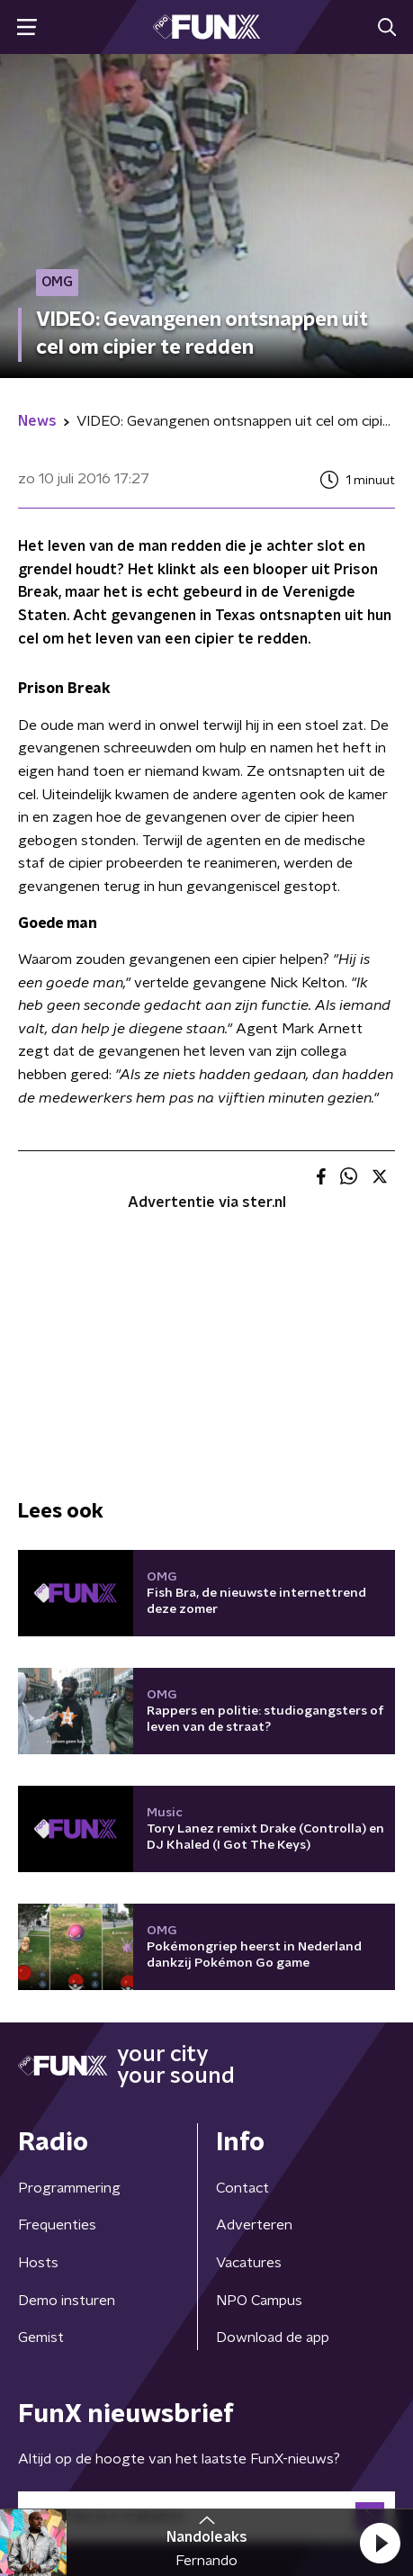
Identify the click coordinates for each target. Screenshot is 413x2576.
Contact (242, 2188)
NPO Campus (259, 2300)
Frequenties (57, 2225)
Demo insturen (66, 2300)
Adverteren (254, 2225)
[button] (380, 2542)
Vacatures (249, 2263)
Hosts (38, 2263)
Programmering (69, 2188)
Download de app (272, 2337)
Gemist (41, 2337)
